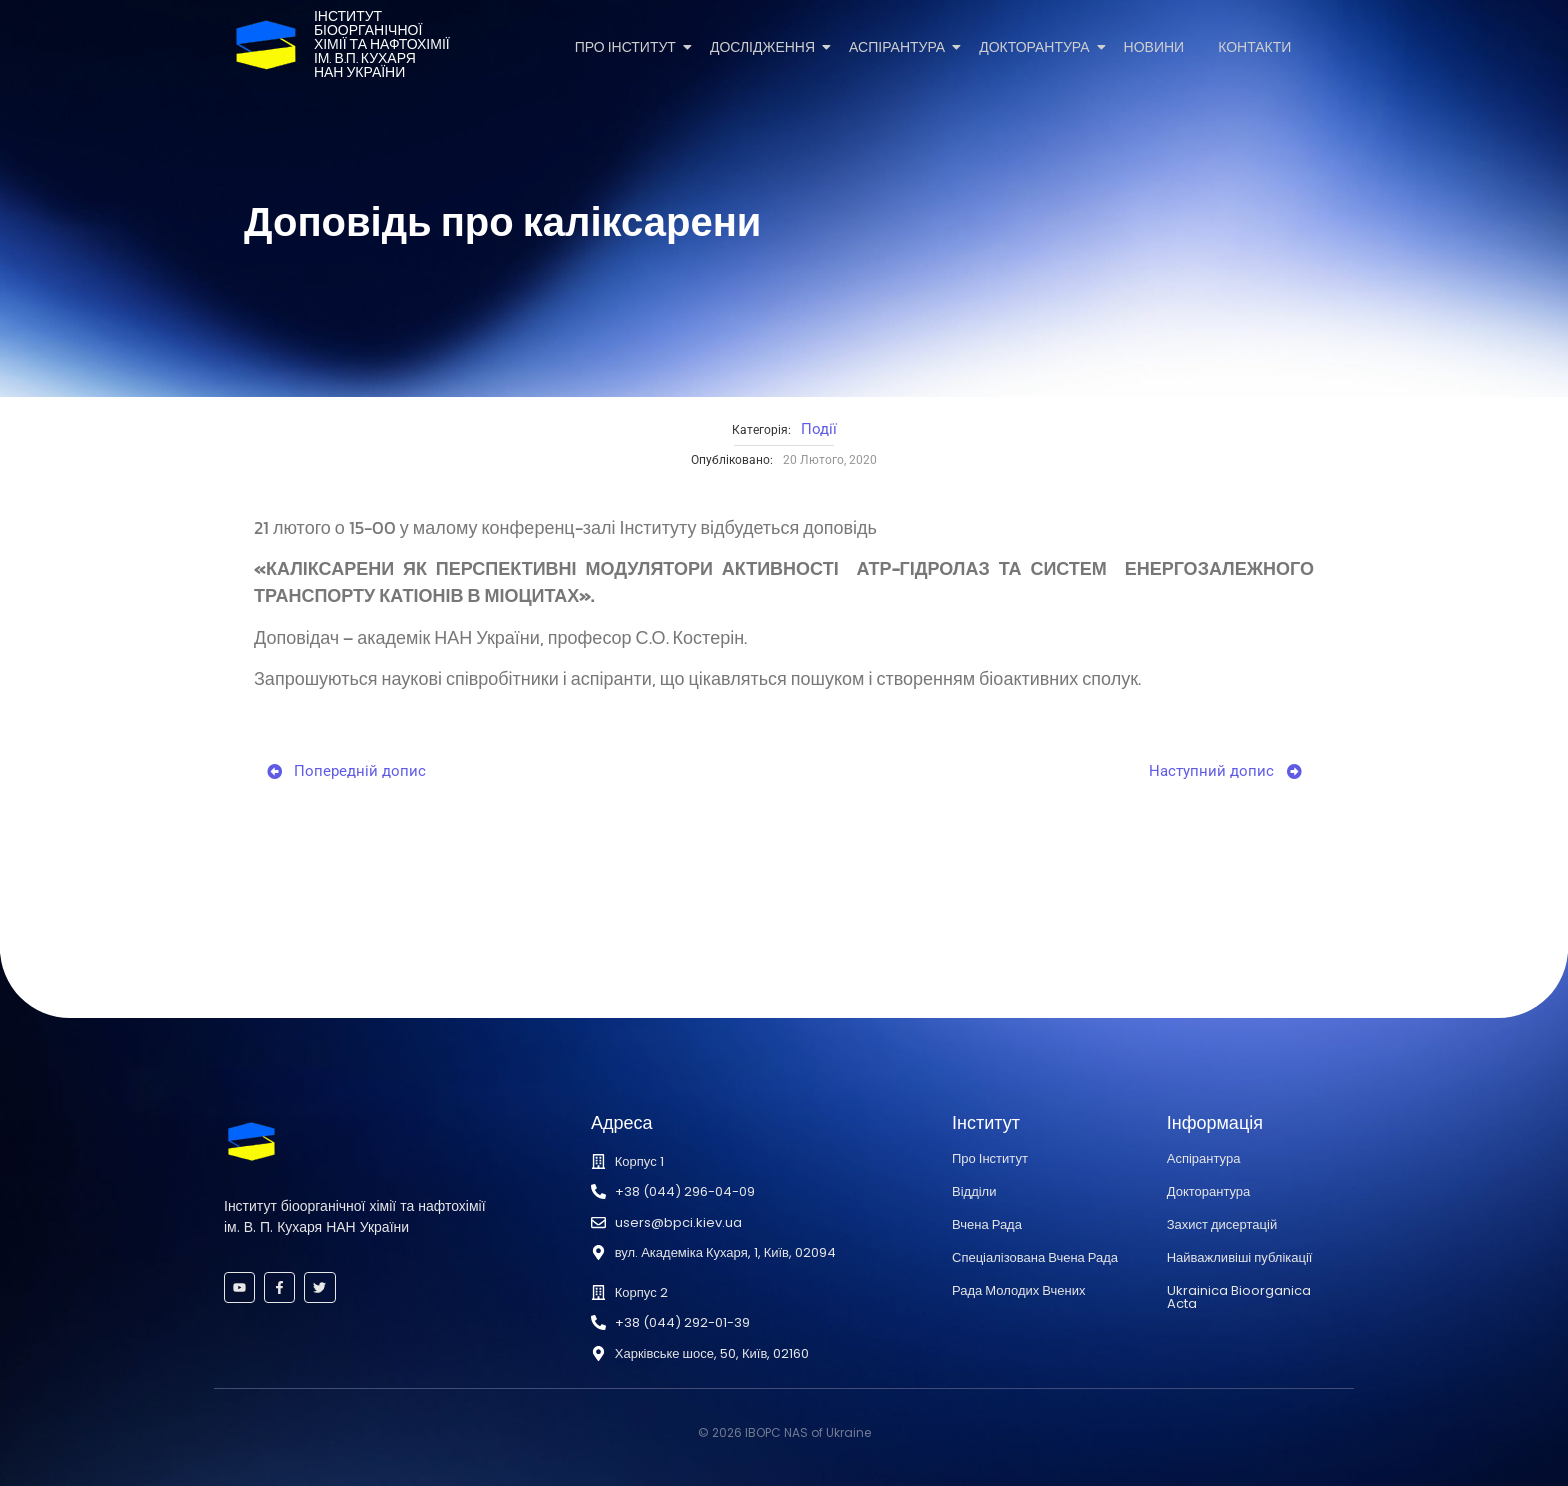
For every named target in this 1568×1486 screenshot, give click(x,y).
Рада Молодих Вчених (1018, 1290)
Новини (1154, 47)
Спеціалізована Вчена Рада (1035, 1257)
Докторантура (1037, 47)
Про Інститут (629, 47)
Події (819, 429)
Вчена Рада (987, 1224)
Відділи (974, 1191)
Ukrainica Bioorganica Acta (1239, 1297)
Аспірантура (900, 47)
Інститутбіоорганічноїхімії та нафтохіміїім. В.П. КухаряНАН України (382, 44)
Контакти (1254, 47)
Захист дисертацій (1222, 1224)
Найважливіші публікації (1240, 1257)
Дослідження (766, 47)
